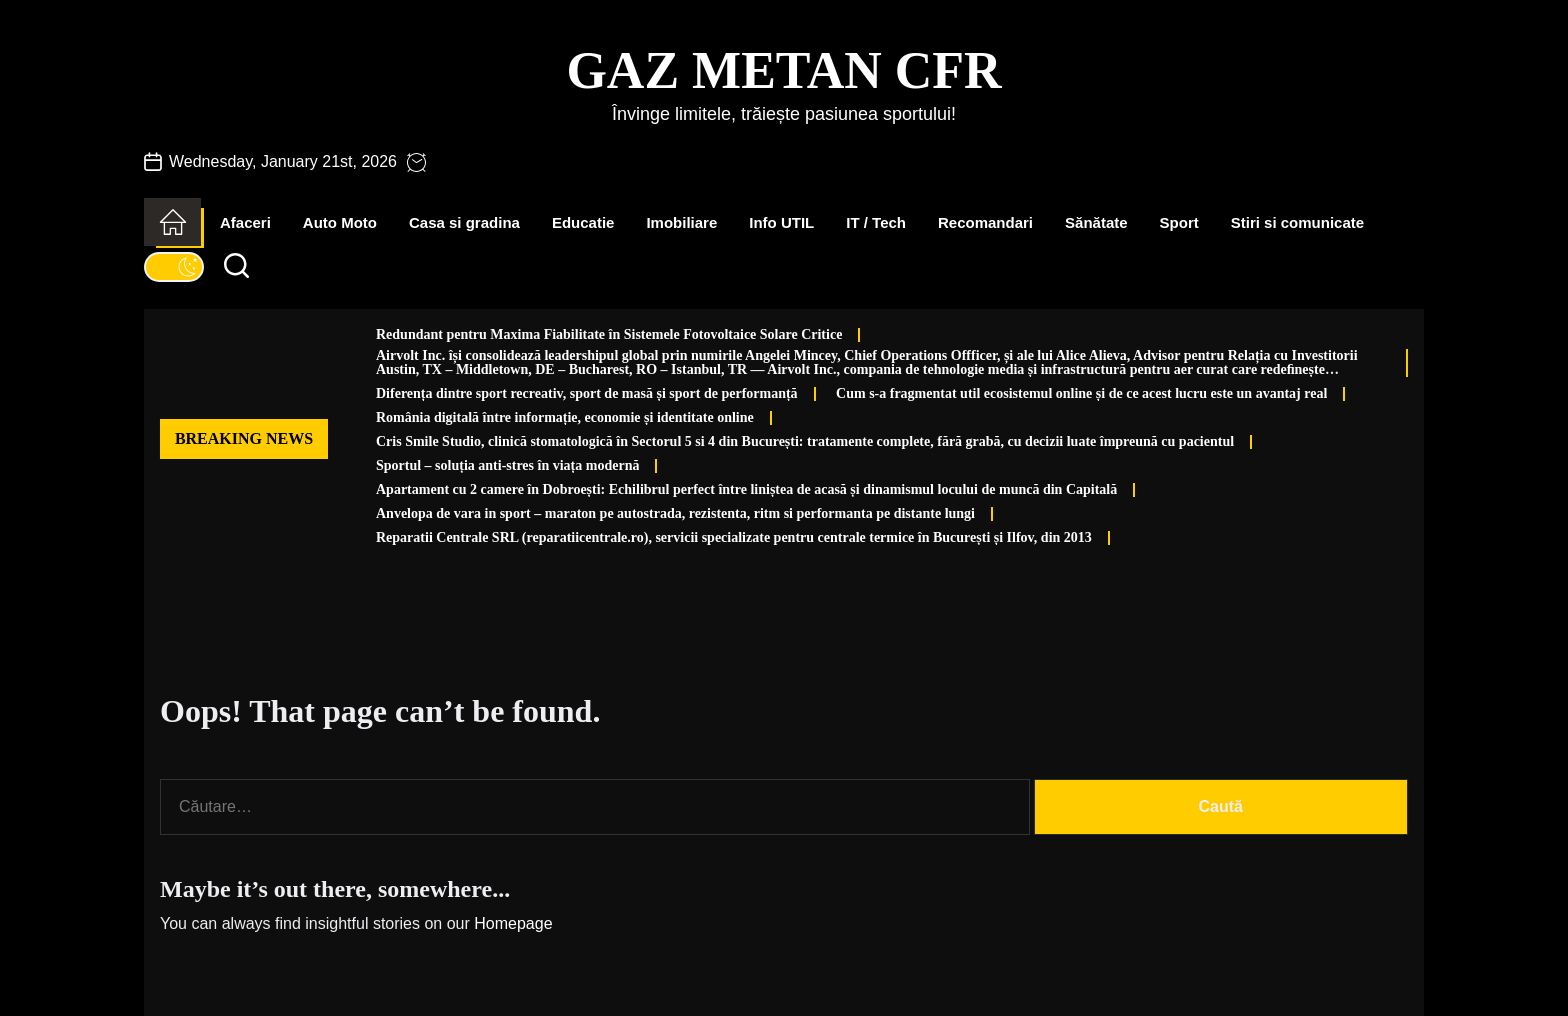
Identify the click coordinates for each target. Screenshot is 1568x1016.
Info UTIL (781, 222)
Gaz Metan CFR (783, 70)
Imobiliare (681, 222)
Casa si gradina (464, 222)
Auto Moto (340, 222)
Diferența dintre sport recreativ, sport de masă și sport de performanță (587, 393)
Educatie (583, 222)
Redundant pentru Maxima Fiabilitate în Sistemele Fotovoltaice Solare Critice (609, 334)
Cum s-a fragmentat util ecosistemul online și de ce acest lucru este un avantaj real (1081, 393)
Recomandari (985, 222)
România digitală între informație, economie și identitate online (565, 417)
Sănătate (1096, 222)
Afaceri (245, 222)
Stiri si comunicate (1297, 222)
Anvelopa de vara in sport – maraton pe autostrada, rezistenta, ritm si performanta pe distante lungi (675, 513)
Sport (1179, 222)
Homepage (513, 923)
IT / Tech (876, 222)
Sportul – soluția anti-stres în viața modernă (507, 465)
